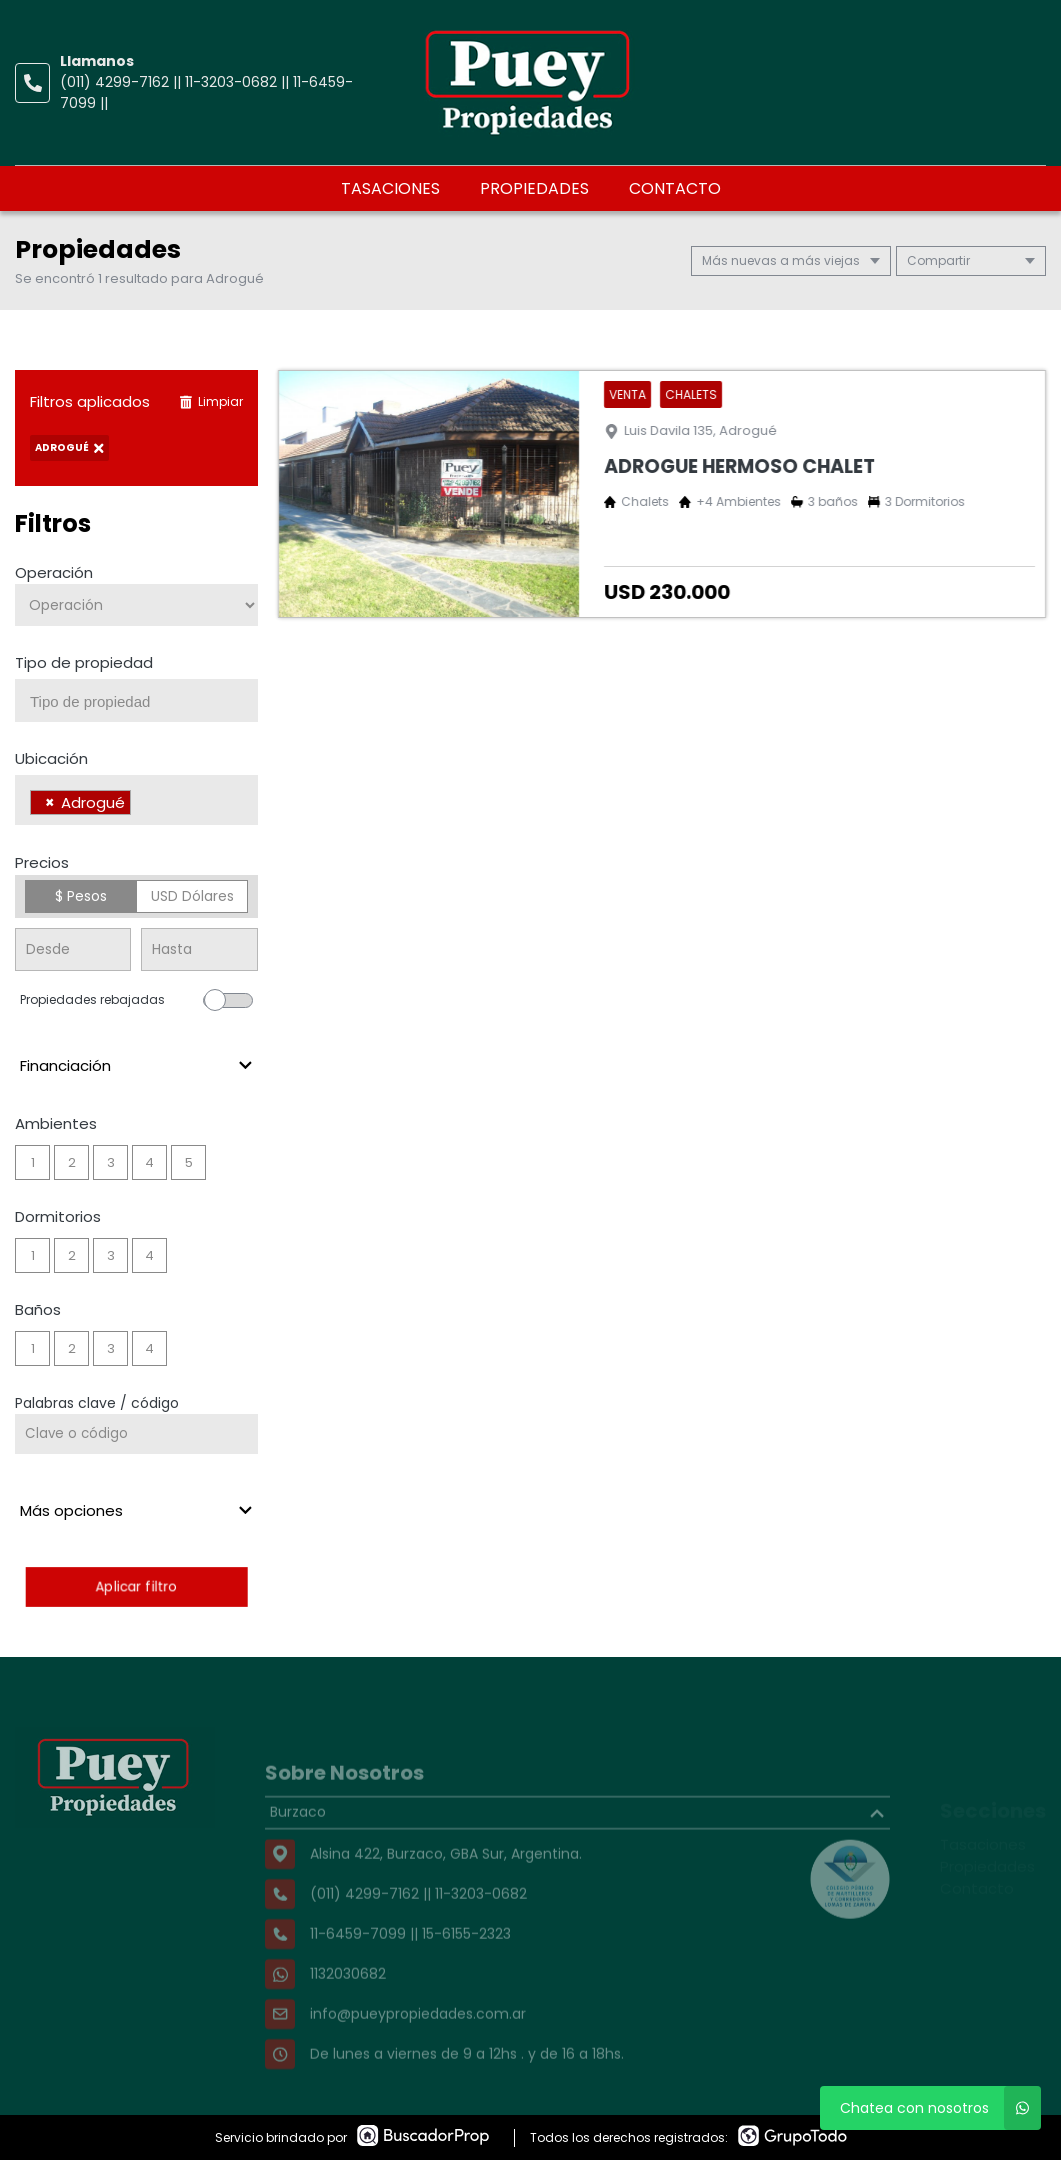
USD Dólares (192, 896)
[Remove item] (50, 802)
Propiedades (534, 188)
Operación (54, 572)
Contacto (675, 188)
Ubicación (51, 758)
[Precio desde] (73, 949)
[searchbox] (144, 702)
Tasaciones (390, 188)
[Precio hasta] (199, 949)
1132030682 (348, 2007)
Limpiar (211, 401)
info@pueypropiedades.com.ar (418, 2047)
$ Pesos (81, 896)
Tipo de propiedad (84, 662)
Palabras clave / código (97, 1403)
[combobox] (136, 700)
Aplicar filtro (136, 1586)
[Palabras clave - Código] (136, 1434)
